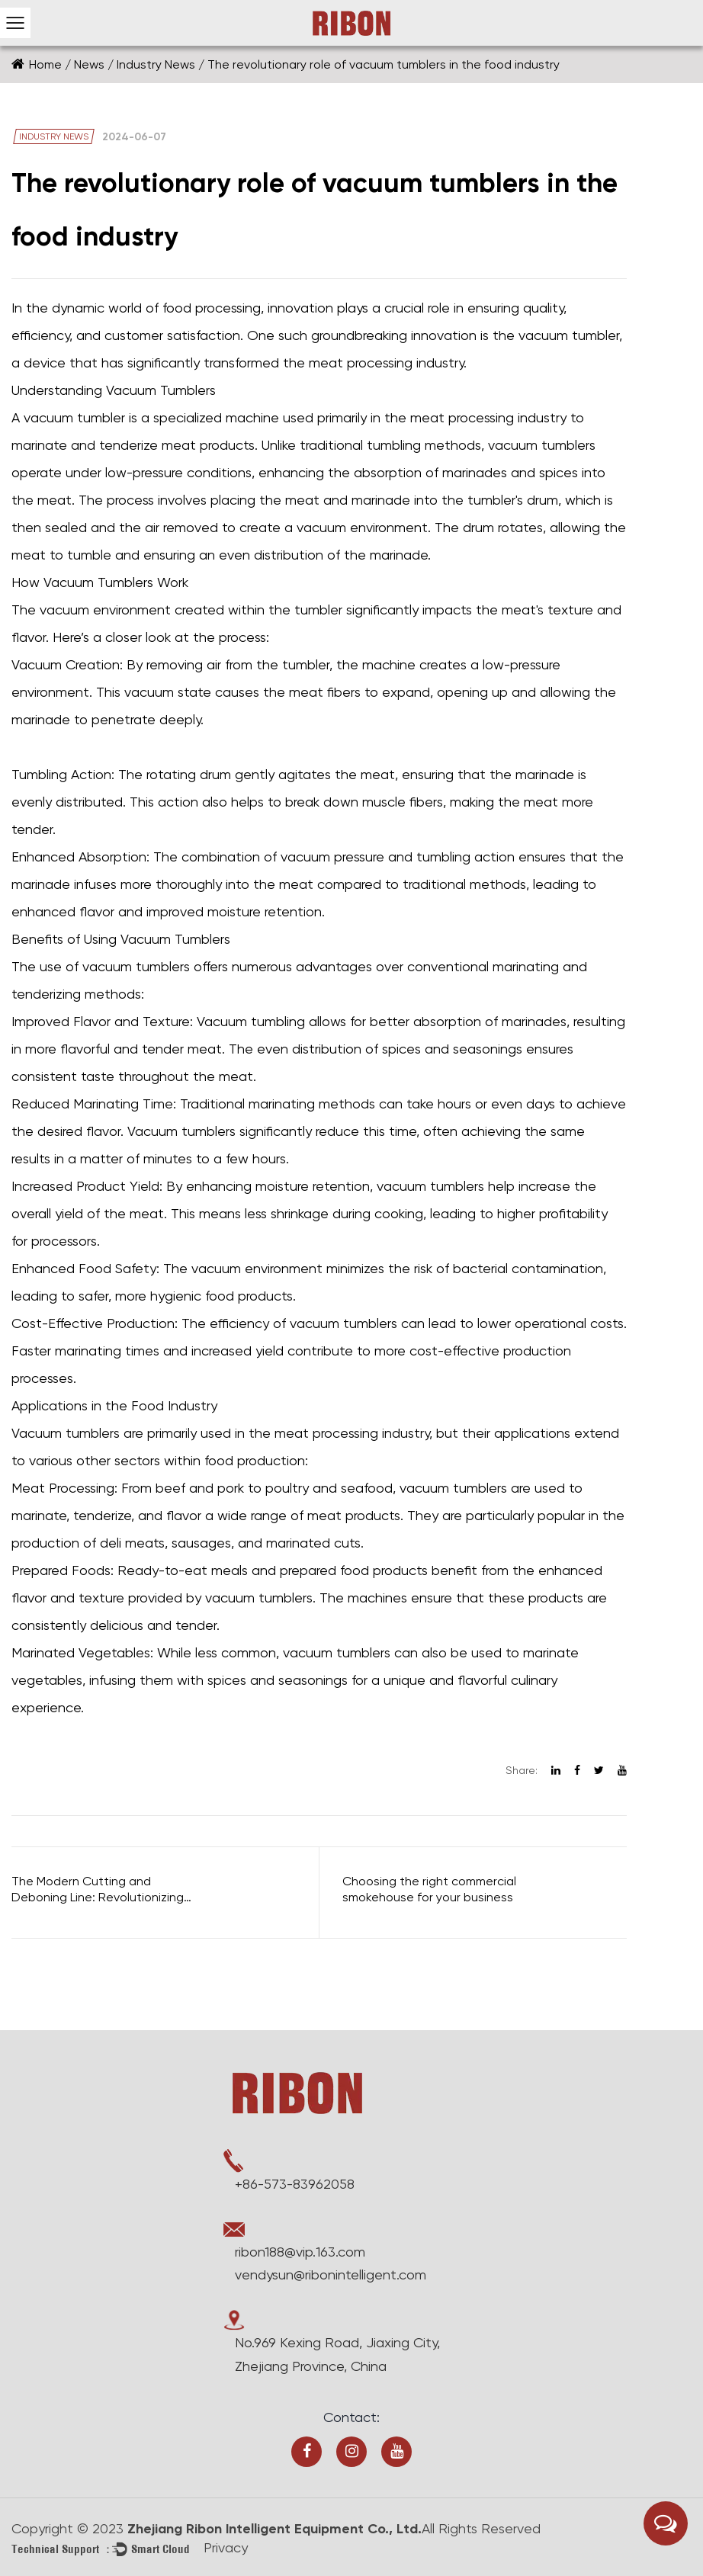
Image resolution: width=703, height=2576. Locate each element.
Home (45, 64)
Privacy (226, 2547)
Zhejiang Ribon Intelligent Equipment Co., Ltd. (273, 2528)
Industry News (156, 64)
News (89, 64)
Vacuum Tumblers (175, 939)
